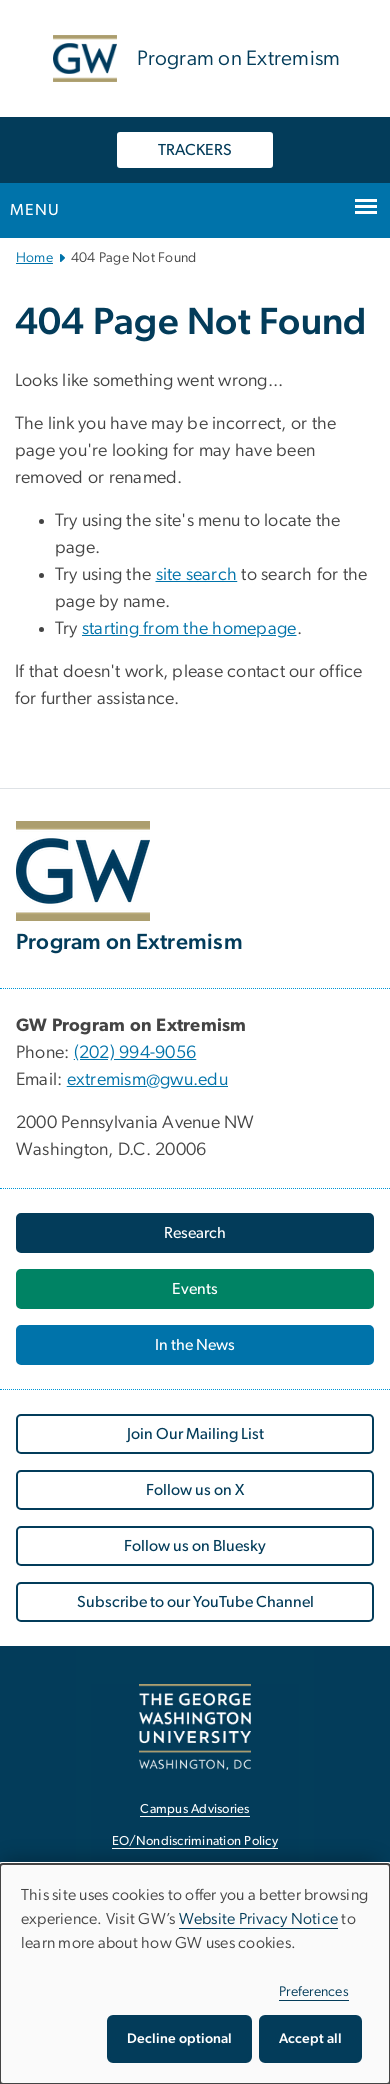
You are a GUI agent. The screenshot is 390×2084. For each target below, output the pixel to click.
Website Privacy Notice (259, 1919)
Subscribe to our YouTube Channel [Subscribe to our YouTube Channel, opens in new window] (195, 1602)
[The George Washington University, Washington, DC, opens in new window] (195, 1726)
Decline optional (179, 2039)
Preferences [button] (314, 1992)
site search (197, 575)
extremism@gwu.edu (147, 1080)
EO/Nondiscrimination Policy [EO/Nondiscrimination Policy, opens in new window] (195, 1841)
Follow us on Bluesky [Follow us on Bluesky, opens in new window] (195, 1546)
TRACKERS (195, 150)
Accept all (310, 2039)
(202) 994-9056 (135, 1053)
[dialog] (195, 1974)
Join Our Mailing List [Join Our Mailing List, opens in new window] (195, 1434)
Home (34, 258)
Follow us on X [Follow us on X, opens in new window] (195, 1490)
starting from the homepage (189, 629)
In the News (195, 1345)
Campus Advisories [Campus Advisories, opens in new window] (194, 1809)
